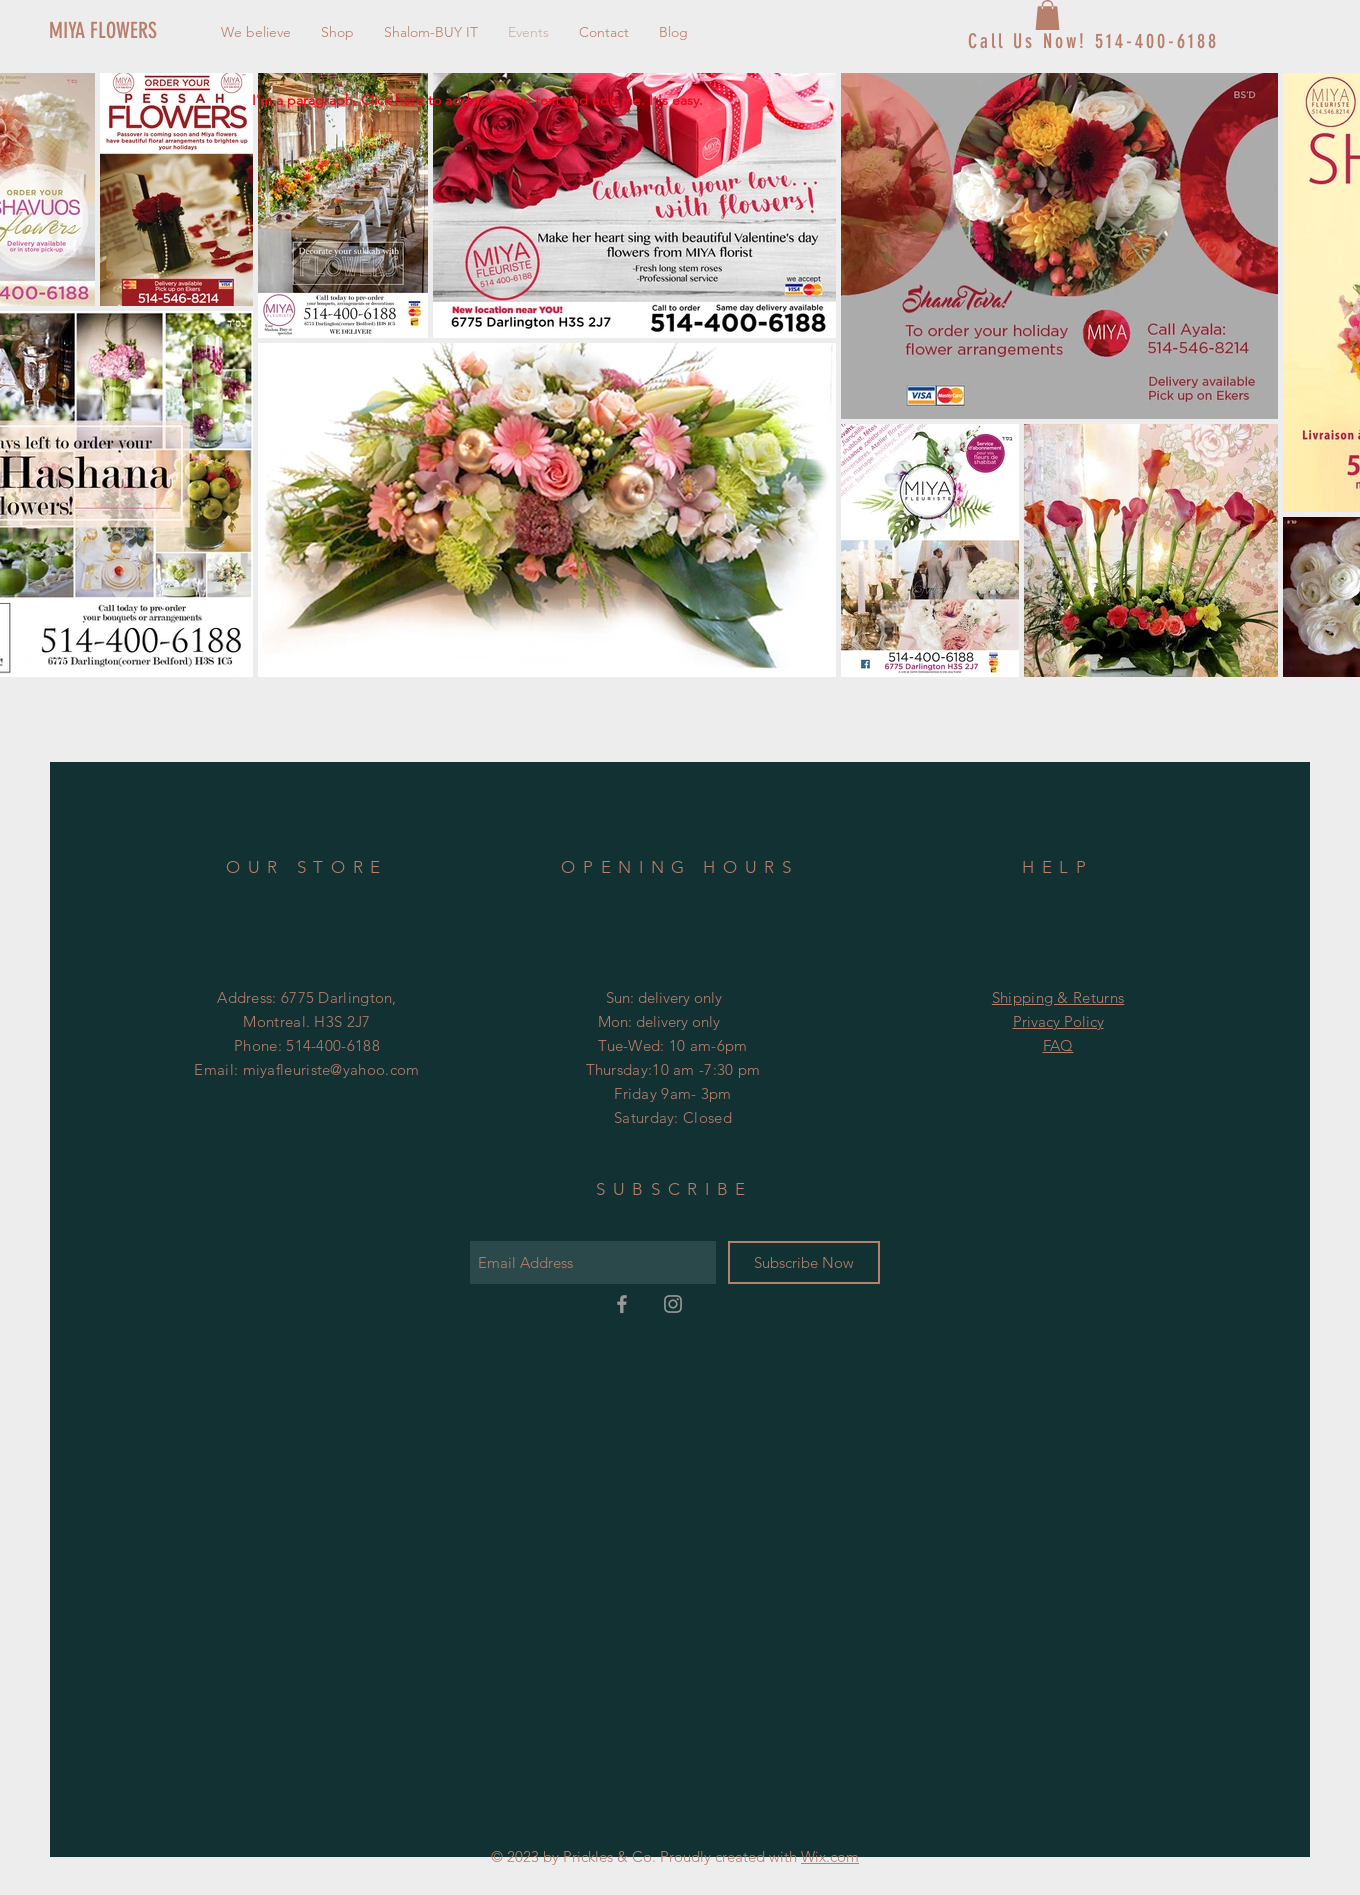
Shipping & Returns (1058, 997)
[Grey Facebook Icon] (622, 1304)
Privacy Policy (1058, 1021)
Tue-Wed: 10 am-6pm (672, 1045)
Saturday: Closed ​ (673, 1117)
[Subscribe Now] (804, 1262)
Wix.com (830, 1856)
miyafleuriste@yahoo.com (331, 1069)
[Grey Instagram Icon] (673, 1304)
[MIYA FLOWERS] (116, 31)
